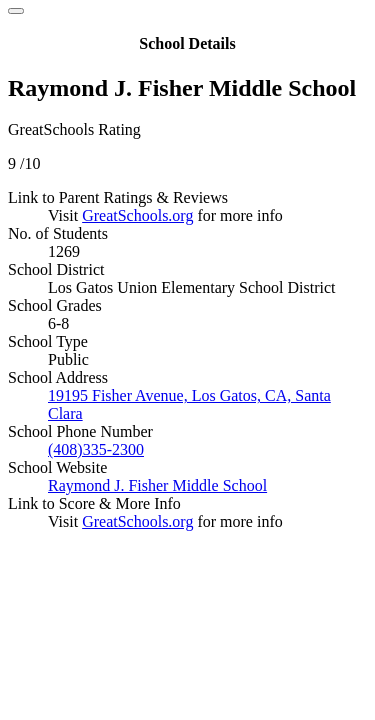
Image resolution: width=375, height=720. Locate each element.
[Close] (16, 11)
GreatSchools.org (137, 215)
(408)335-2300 (96, 449)
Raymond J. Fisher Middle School (157, 485)
